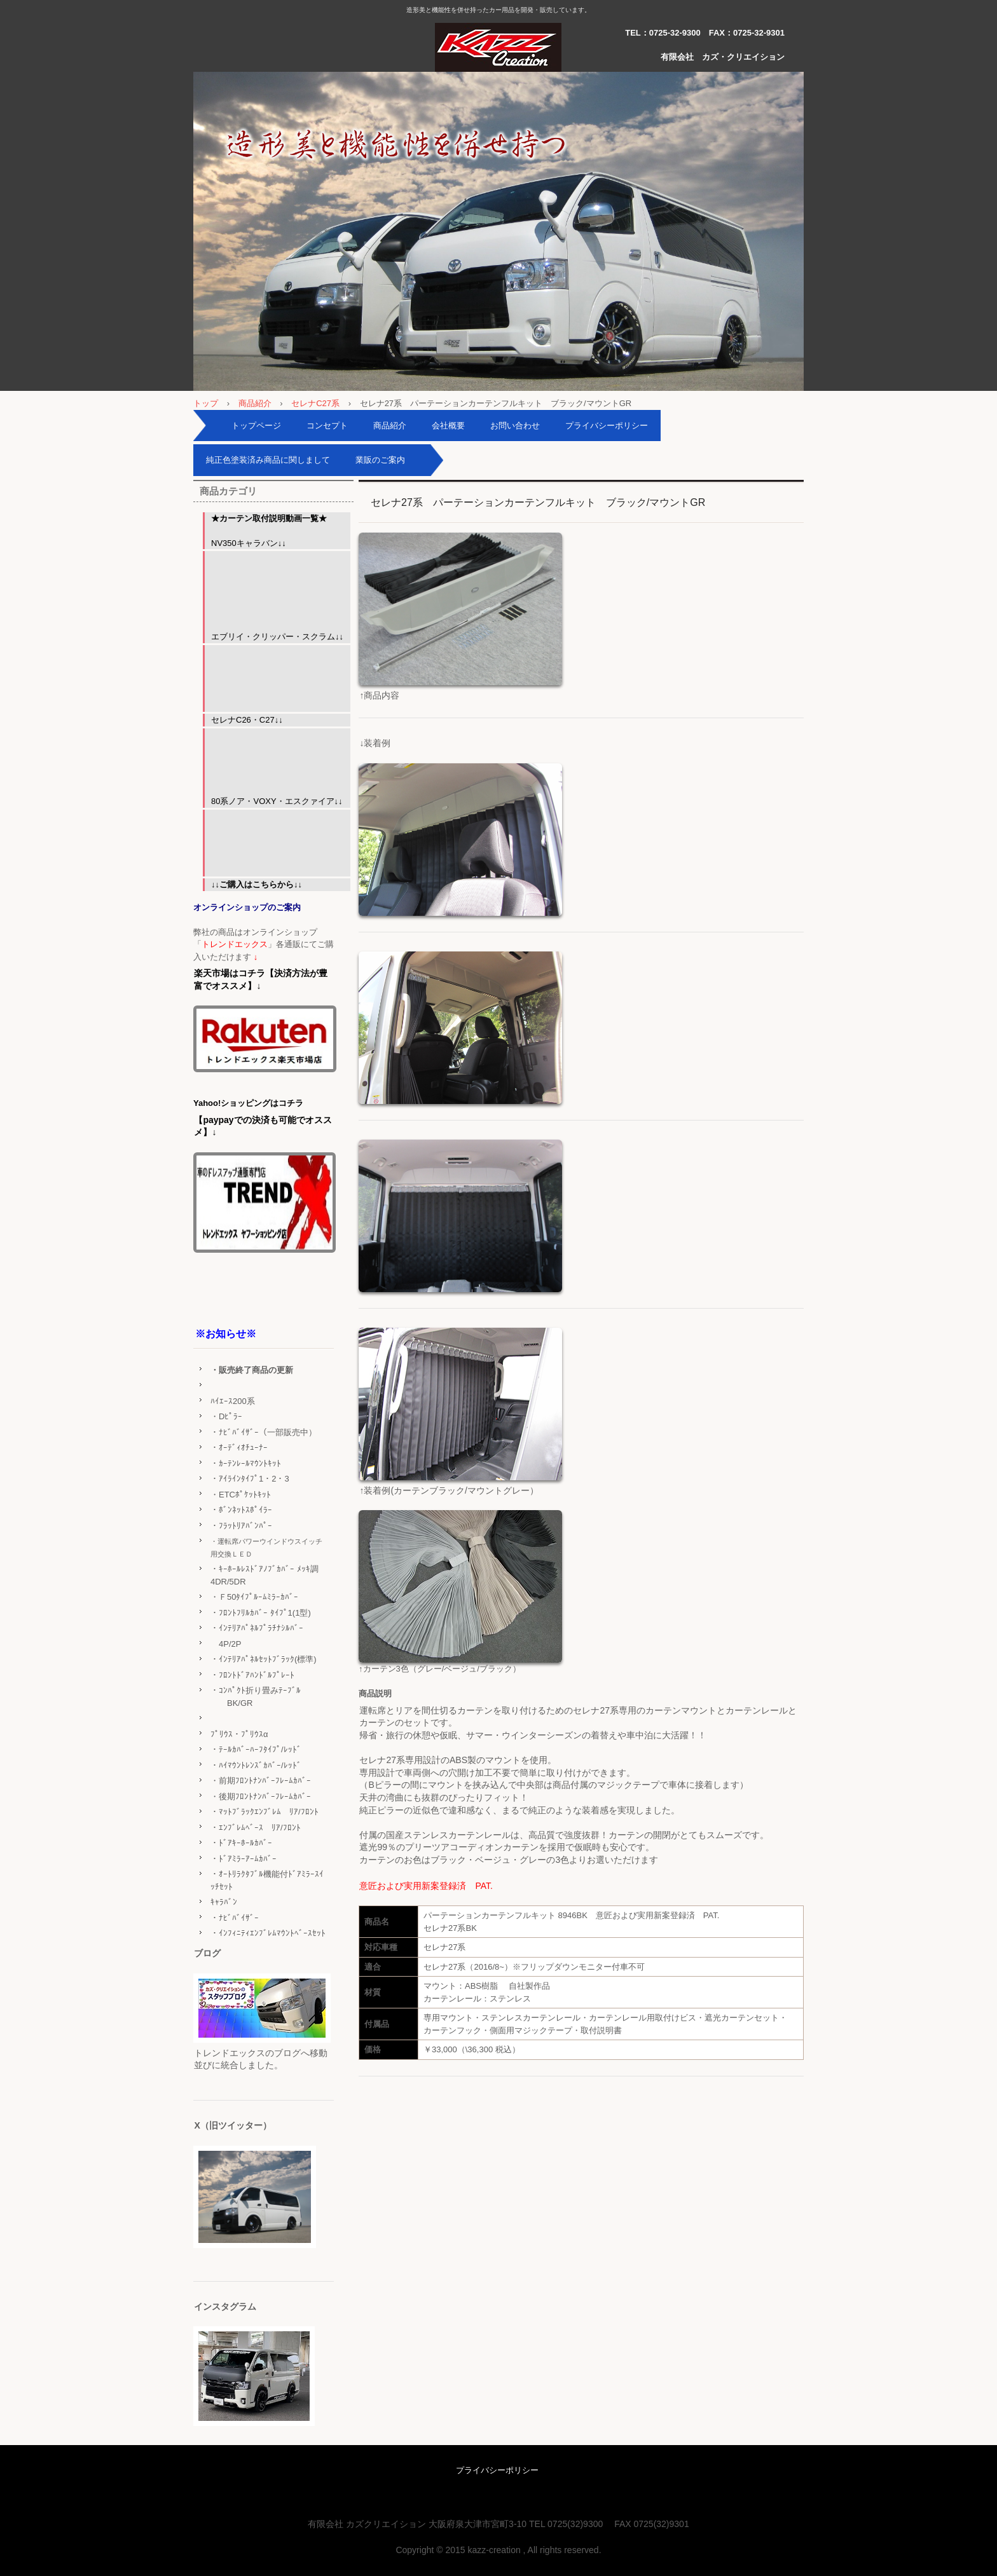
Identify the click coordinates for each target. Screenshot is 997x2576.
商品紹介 (255, 403)
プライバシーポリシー (606, 425)
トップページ (256, 425)
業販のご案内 (380, 460)
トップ (205, 403)
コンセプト (327, 425)
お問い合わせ (515, 425)
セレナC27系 (315, 403)
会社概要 (448, 425)
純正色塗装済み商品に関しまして (268, 460)
